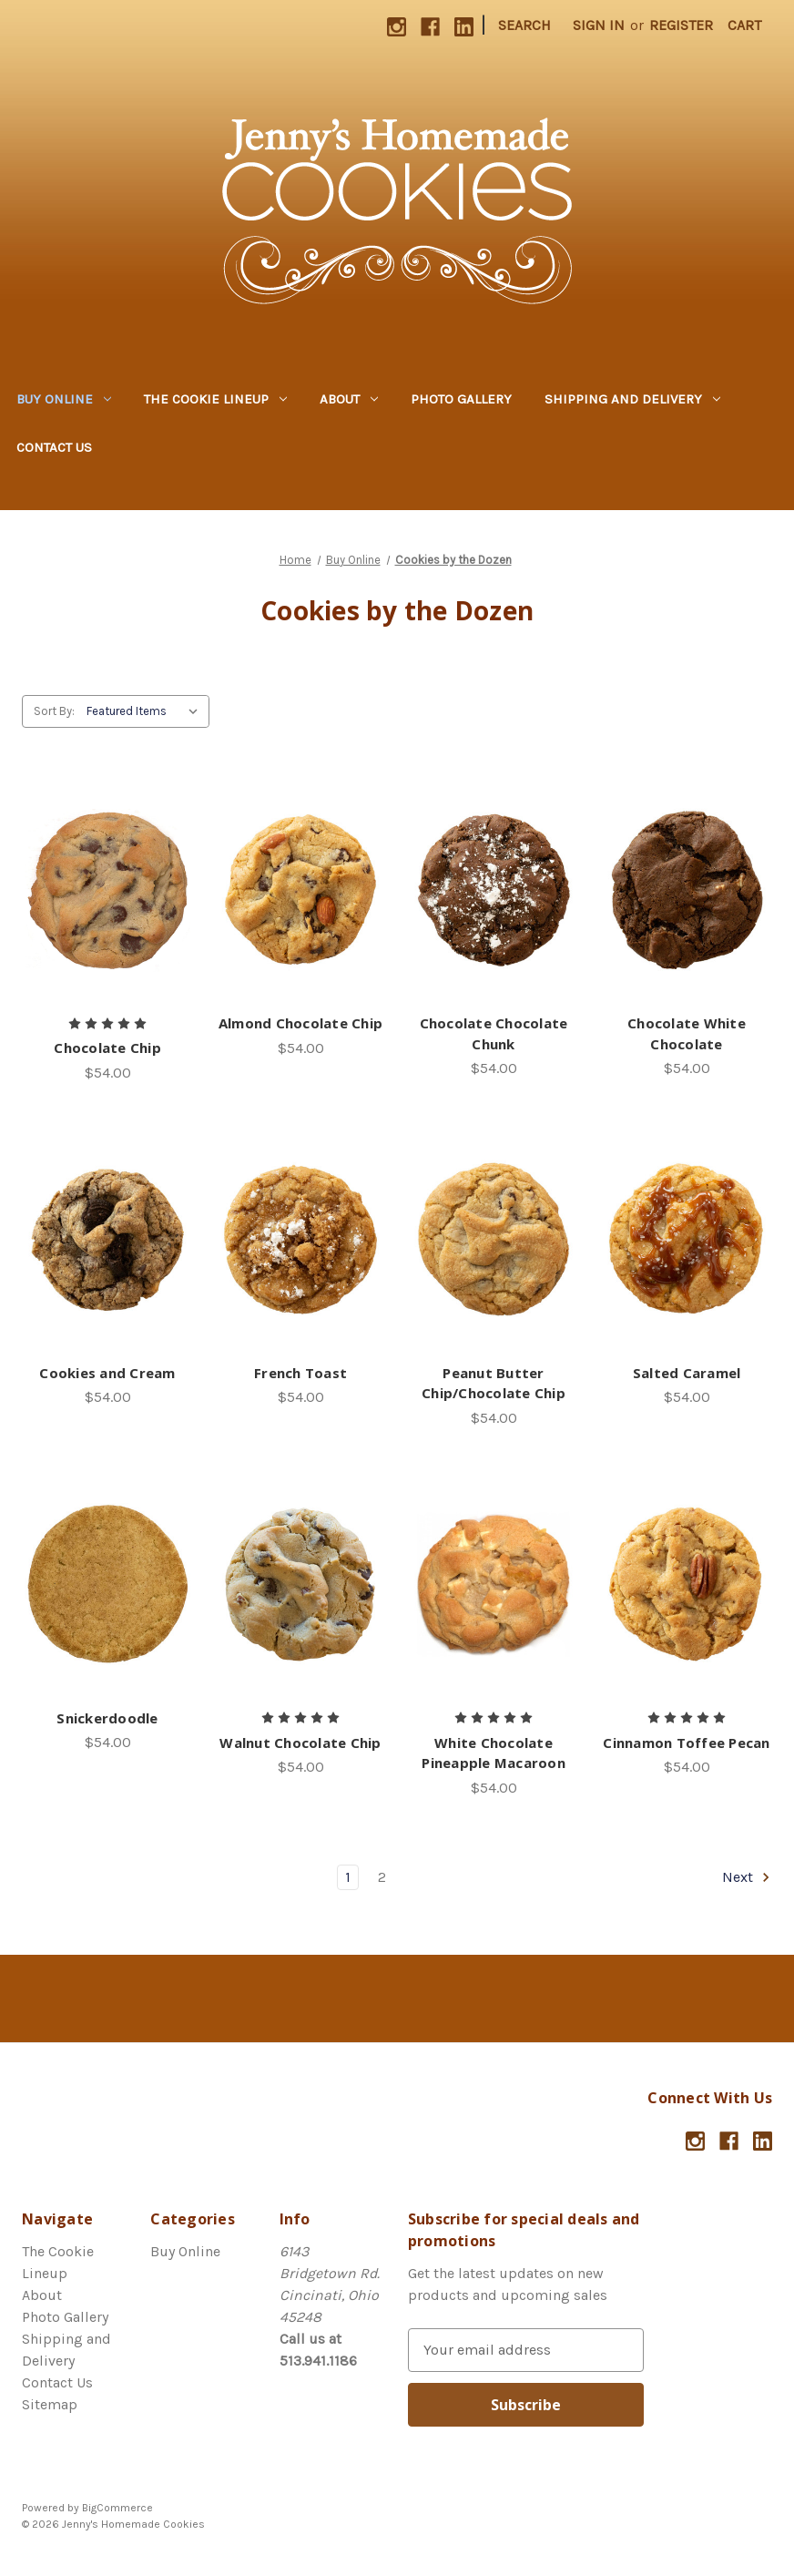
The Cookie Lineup (215, 399)
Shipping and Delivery (632, 399)
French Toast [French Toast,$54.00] (300, 1373)
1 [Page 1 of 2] (348, 1877)
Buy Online (63, 399)
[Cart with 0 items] (744, 25)
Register (681, 25)
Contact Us (54, 447)
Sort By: (54, 711)
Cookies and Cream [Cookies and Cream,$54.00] (107, 1373)
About (349, 399)
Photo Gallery (461, 399)
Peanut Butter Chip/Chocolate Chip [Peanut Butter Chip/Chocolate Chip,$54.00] (493, 1383)
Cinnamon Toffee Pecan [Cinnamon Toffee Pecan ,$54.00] (686, 1742)
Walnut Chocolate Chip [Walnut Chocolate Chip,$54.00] (300, 1742)
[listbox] (146, 711)
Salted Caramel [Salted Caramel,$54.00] (687, 1373)
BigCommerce (117, 2507)
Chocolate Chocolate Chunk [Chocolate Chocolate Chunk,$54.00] (494, 1033)
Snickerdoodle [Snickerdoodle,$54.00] (107, 1718)
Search (524, 25)
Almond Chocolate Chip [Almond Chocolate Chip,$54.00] (300, 1023)
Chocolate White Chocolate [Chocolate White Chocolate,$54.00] (686, 1033)
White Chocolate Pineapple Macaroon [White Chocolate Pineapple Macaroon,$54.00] (493, 1753)
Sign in (599, 25)
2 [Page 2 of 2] (382, 1877)
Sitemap (49, 2404)
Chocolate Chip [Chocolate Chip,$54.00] (107, 1047)
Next (746, 1877)
